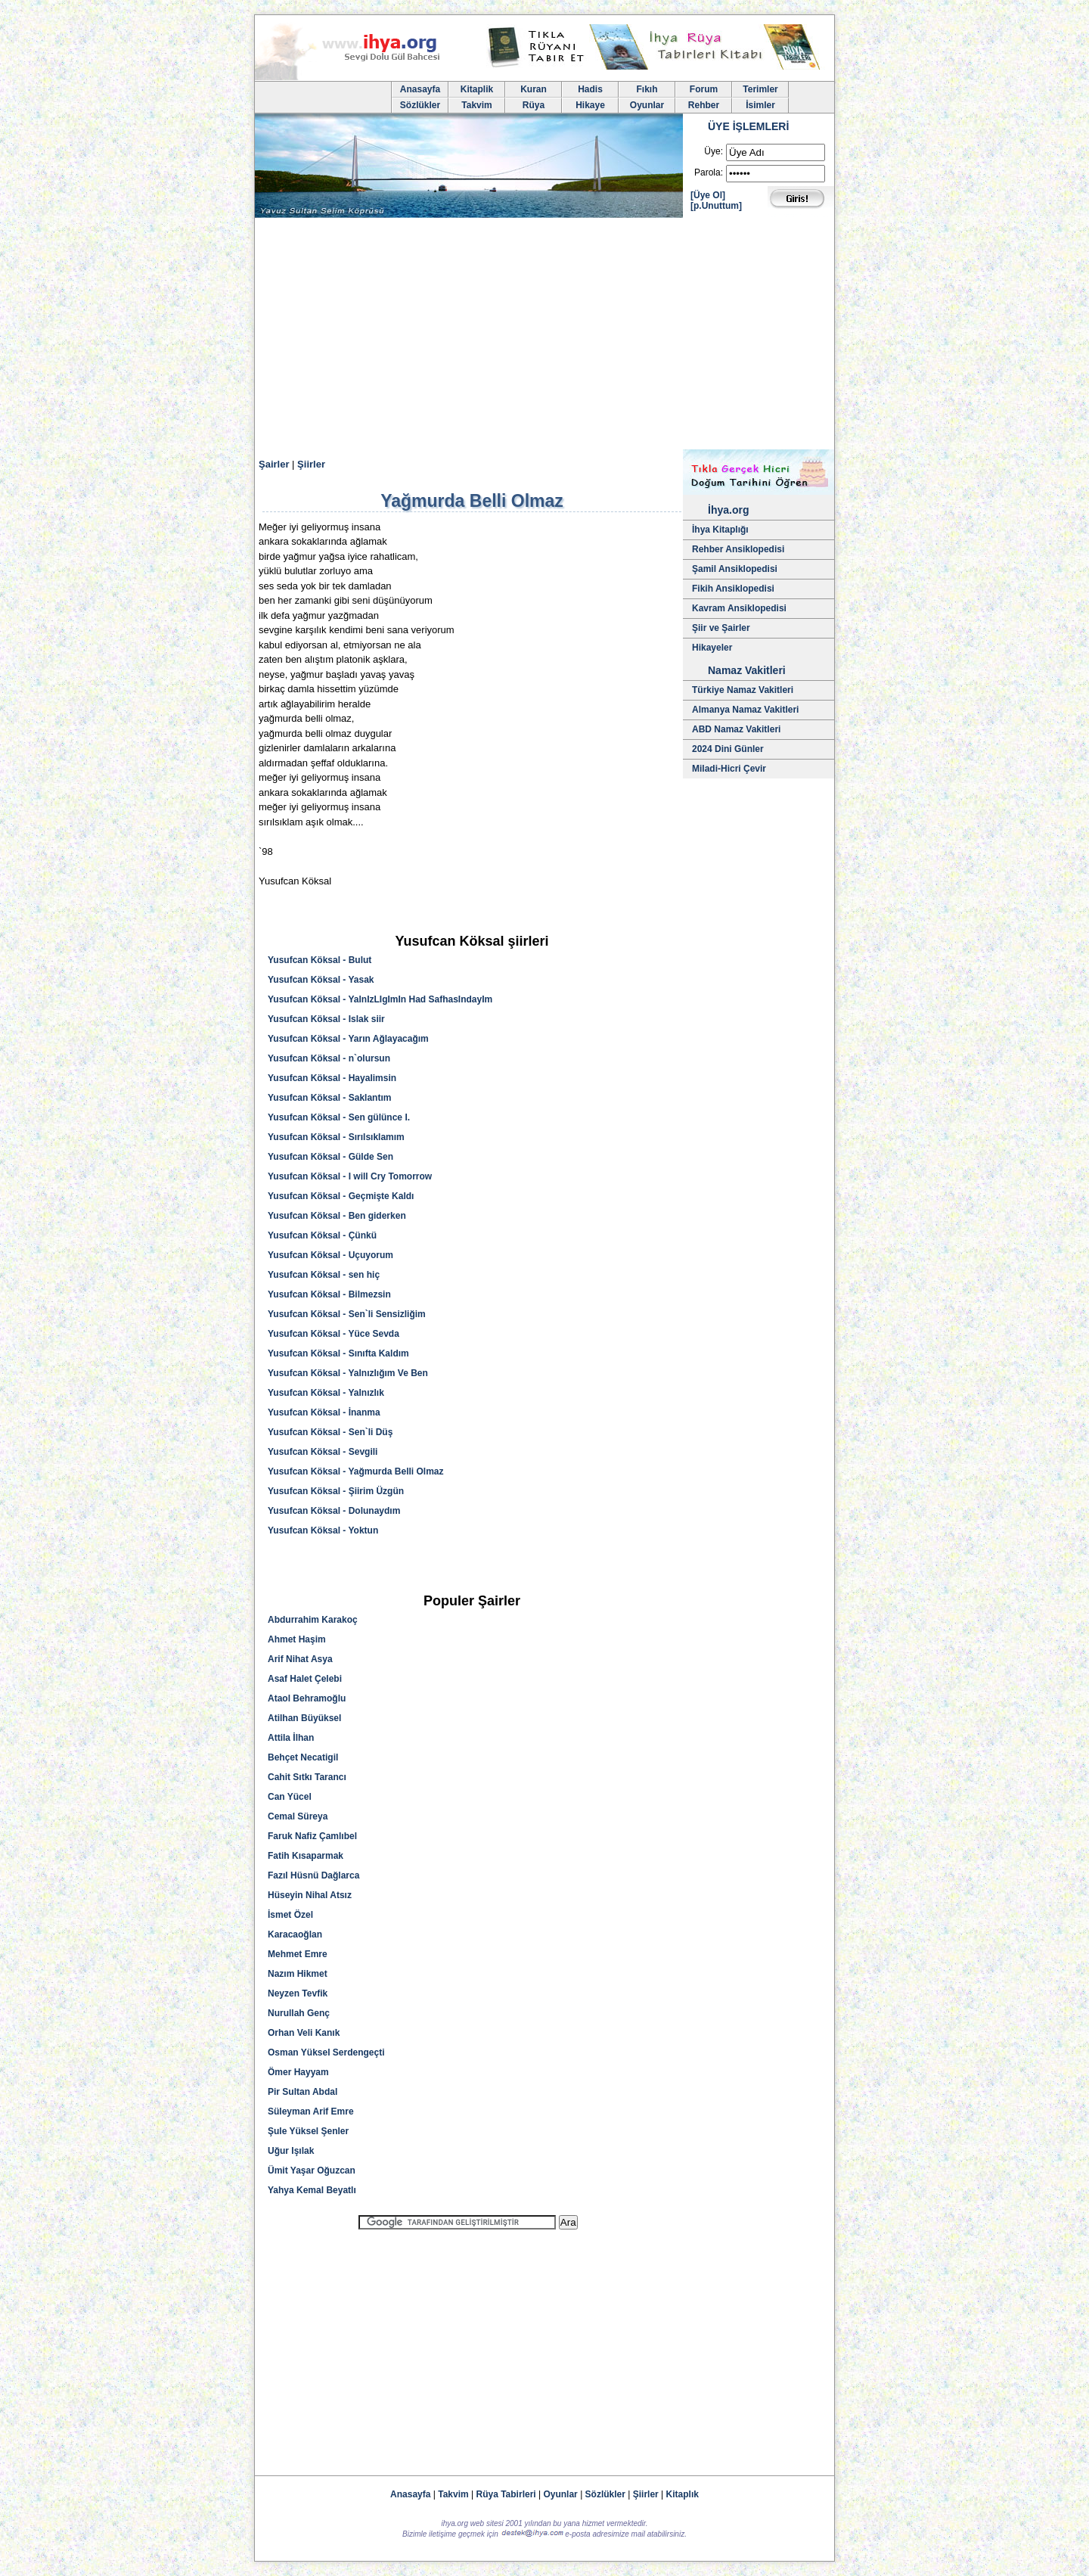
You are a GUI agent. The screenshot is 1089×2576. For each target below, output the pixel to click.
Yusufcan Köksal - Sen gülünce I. (339, 1117)
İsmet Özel (290, 1914)
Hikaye (590, 105)
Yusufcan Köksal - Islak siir (326, 1019)
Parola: (708, 172)
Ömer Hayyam (298, 2072)
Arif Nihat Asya (300, 1659)
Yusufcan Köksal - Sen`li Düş (330, 1432)
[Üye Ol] (707, 195)
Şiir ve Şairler (721, 628)
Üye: (713, 151)
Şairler (274, 464)
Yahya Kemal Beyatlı (312, 2190)
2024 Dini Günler (728, 749)
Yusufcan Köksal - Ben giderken (337, 1215)
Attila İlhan (291, 1737)
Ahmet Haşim (297, 1639)
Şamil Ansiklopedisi (734, 569)
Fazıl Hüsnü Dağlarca (313, 1875)
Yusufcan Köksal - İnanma (324, 1412)
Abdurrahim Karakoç (313, 1619)
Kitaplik (477, 89)
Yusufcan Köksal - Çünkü (322, 1235)
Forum (704, 89)
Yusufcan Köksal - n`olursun (329, 1058)
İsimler (760, 105)
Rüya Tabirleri (506, 2494)
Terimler (760, 89)
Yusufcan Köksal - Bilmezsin (329, 1294)
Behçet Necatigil (303, 1757)
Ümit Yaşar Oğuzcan (311, 2170)
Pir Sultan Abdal (302, 2092)
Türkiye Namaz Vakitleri (742, 690)
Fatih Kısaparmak (305, 1855)
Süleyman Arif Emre (311, 2111)
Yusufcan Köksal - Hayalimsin (332, 1078)
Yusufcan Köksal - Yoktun (323, 1530)
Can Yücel (290, 1796)
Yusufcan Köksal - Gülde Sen (330, 1156)
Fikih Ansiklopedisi (733, 588)
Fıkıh (646, 89)
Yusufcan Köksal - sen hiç (324, 1274)
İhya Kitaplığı (720, 529)
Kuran (533, 89)
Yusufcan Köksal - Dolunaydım (334, 1511)
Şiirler (311, 464)
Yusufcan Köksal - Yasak (321, 979)
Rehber (703, 105)
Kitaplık (682, 2494)
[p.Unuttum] (716, 205)
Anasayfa (420, 89)
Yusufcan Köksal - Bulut (319, 960)
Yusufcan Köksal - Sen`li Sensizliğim (347, 1314)
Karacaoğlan (295, 1934)
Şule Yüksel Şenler (308, 2131)
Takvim (476, 105)
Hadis (590, 89)
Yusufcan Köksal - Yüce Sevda (333, 1333)
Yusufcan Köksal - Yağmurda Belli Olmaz (356, 1471)
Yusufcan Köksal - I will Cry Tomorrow (350, 1176)
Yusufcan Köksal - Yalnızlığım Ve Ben (348, 1373)
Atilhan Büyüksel (304, 1718)
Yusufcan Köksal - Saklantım (329, 1097)
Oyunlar (647, 105)
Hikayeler (712, 647)
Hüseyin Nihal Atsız (310, 1895)
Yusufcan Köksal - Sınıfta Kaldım (338, 1353)
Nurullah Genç (299, 2013)
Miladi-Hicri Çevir (729, 768)
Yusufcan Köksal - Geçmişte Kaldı (341, 1196)
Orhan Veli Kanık (304, 2033)
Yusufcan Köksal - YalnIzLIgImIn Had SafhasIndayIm (380, 999)
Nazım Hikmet (297, 1974)
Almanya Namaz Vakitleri (745, 709)
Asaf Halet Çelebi (305, 1678)
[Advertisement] (544, 336)
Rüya (533, 105)
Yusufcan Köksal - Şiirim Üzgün (336, 1491)
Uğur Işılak (291, 2151)
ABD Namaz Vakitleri (736, 729)
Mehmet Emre (297, 1954)
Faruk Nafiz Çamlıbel (312, 1836)
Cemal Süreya (297, 1816)
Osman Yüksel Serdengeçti (326, 2052)
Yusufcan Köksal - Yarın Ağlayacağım (348, 1038)
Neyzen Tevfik (297, 1993)
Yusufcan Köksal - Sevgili (322, 1451)
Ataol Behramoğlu (307, 1698)
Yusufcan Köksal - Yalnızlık (326, 1392)
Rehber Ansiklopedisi (738, 549)
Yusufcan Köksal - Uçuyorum (330, 1255)
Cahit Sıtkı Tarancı (307, 1777)
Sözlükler (420, 105)
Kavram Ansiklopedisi (739, 608)
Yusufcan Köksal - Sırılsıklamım (336, 1137)
